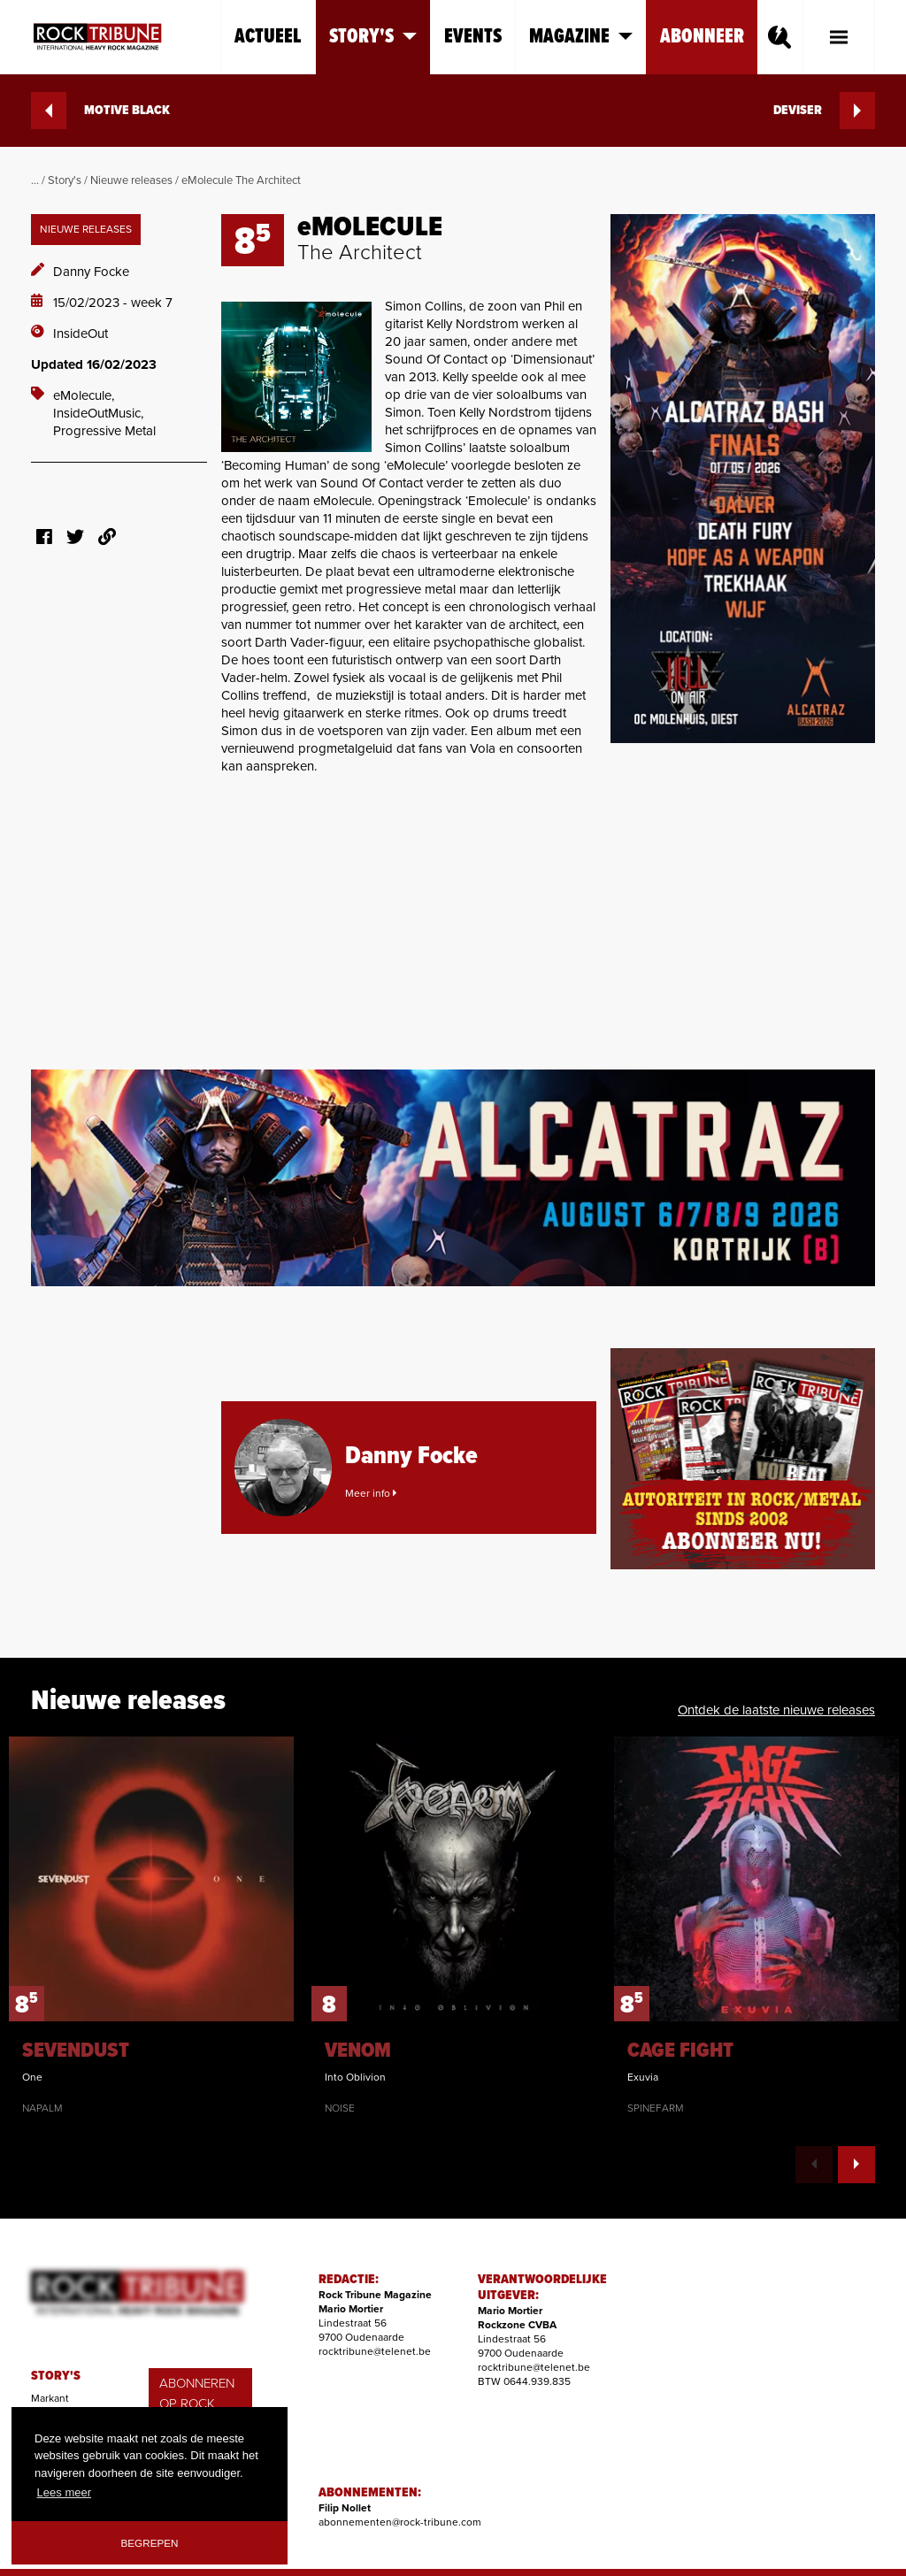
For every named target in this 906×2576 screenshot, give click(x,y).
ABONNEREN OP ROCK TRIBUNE (196, 2403)
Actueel (268, 36)
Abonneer (702, 36)
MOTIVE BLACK (100, 110)
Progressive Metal (104, 431)
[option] (151, 1926)
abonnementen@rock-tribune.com (400, 2522)
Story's (64, 180)
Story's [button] (373, 36)
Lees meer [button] (64, 2492)
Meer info (370, 1493)
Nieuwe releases (131, 180)
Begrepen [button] (150, 2543)
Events (473, 36)
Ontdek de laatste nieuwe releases (776, 1710)
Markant (50, 2398)
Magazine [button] (581, 36)
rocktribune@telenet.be (375, 2351)
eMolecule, (83, 395)
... (35, 180)
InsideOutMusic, (98, 413)
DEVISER (824, 110)
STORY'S (56, 2376)
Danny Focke (91, 272)
